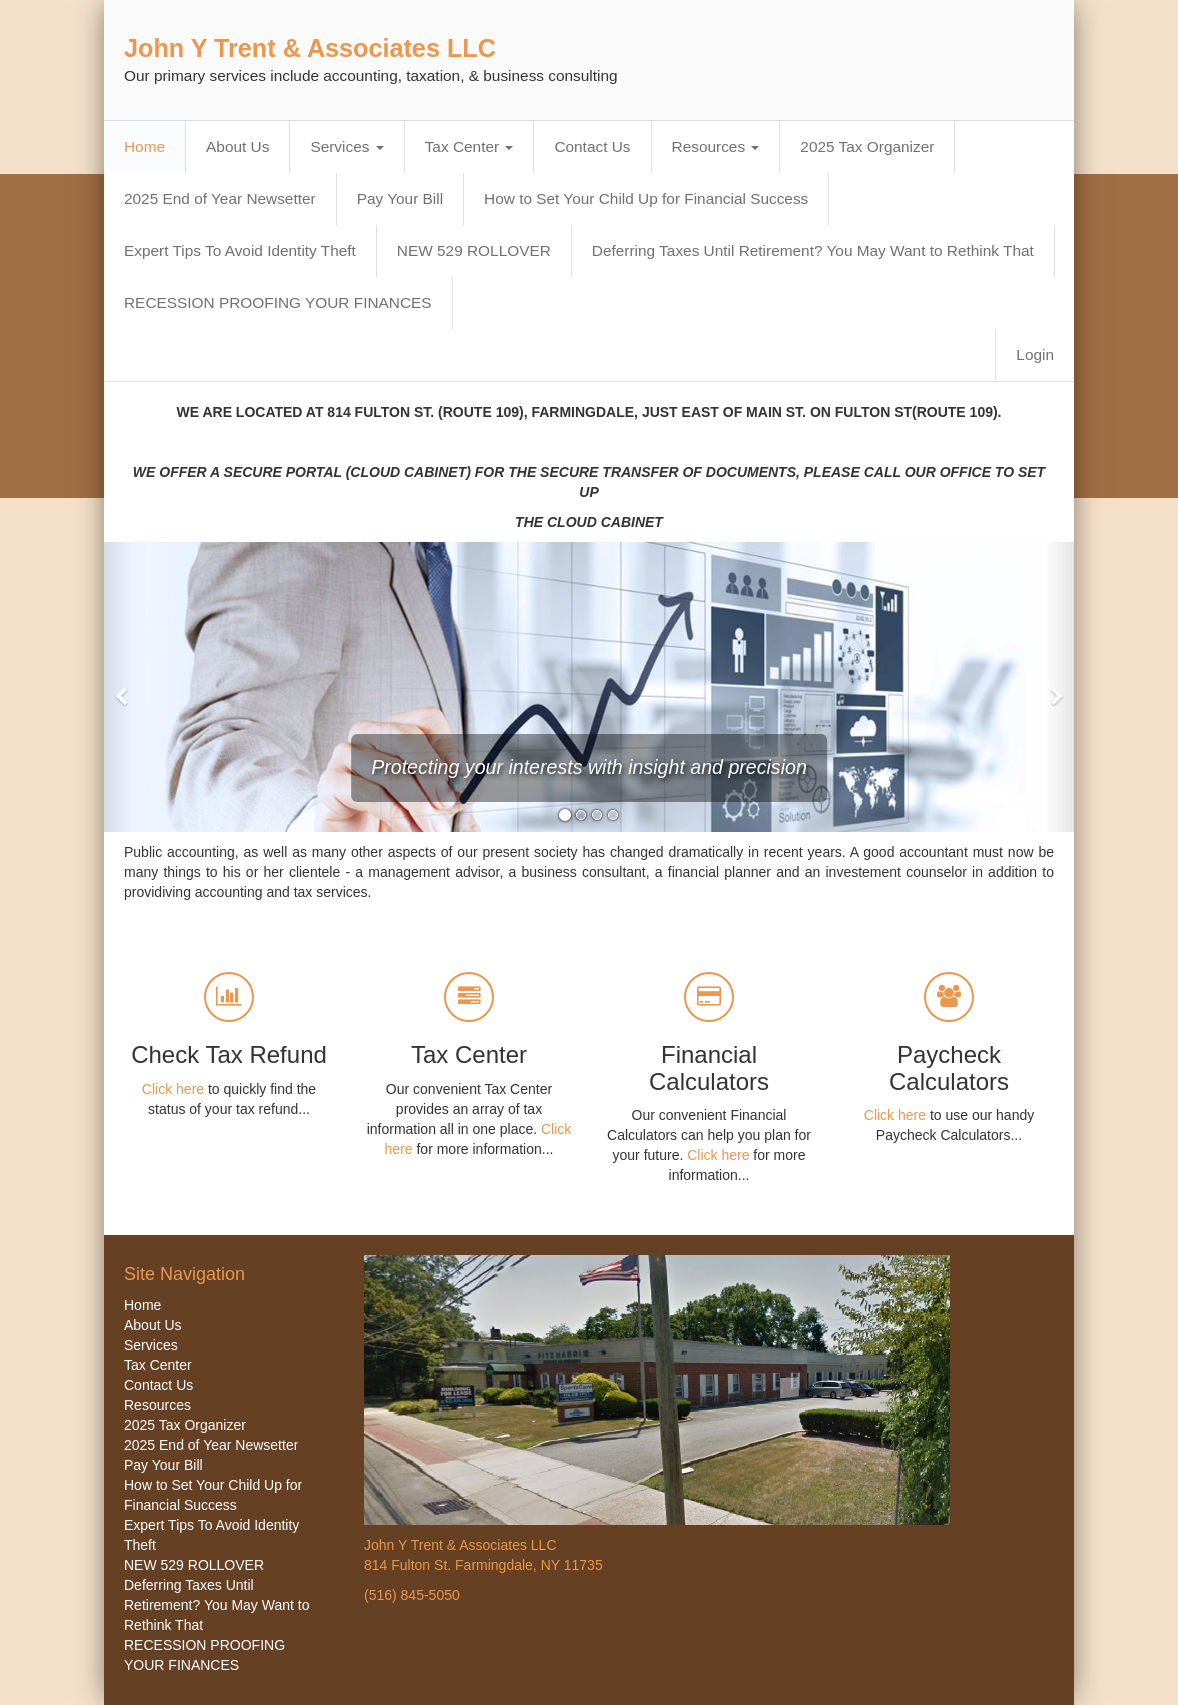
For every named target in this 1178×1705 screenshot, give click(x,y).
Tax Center (469, 146)
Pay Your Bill (400, 198)
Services (346, 146)
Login (1035, 354)
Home (144, 146)
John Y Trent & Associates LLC (310, 48)
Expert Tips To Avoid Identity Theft (240, 250)
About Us (237, 146)
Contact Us (592, 146)
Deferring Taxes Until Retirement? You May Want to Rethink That (813, 250)
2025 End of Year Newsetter (220, 198)
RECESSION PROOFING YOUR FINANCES (278, 302)
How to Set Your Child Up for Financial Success (646, 198)
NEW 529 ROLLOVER (474, 250)
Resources (716, 146)
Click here (173, 1089)
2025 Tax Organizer (867, 146)
